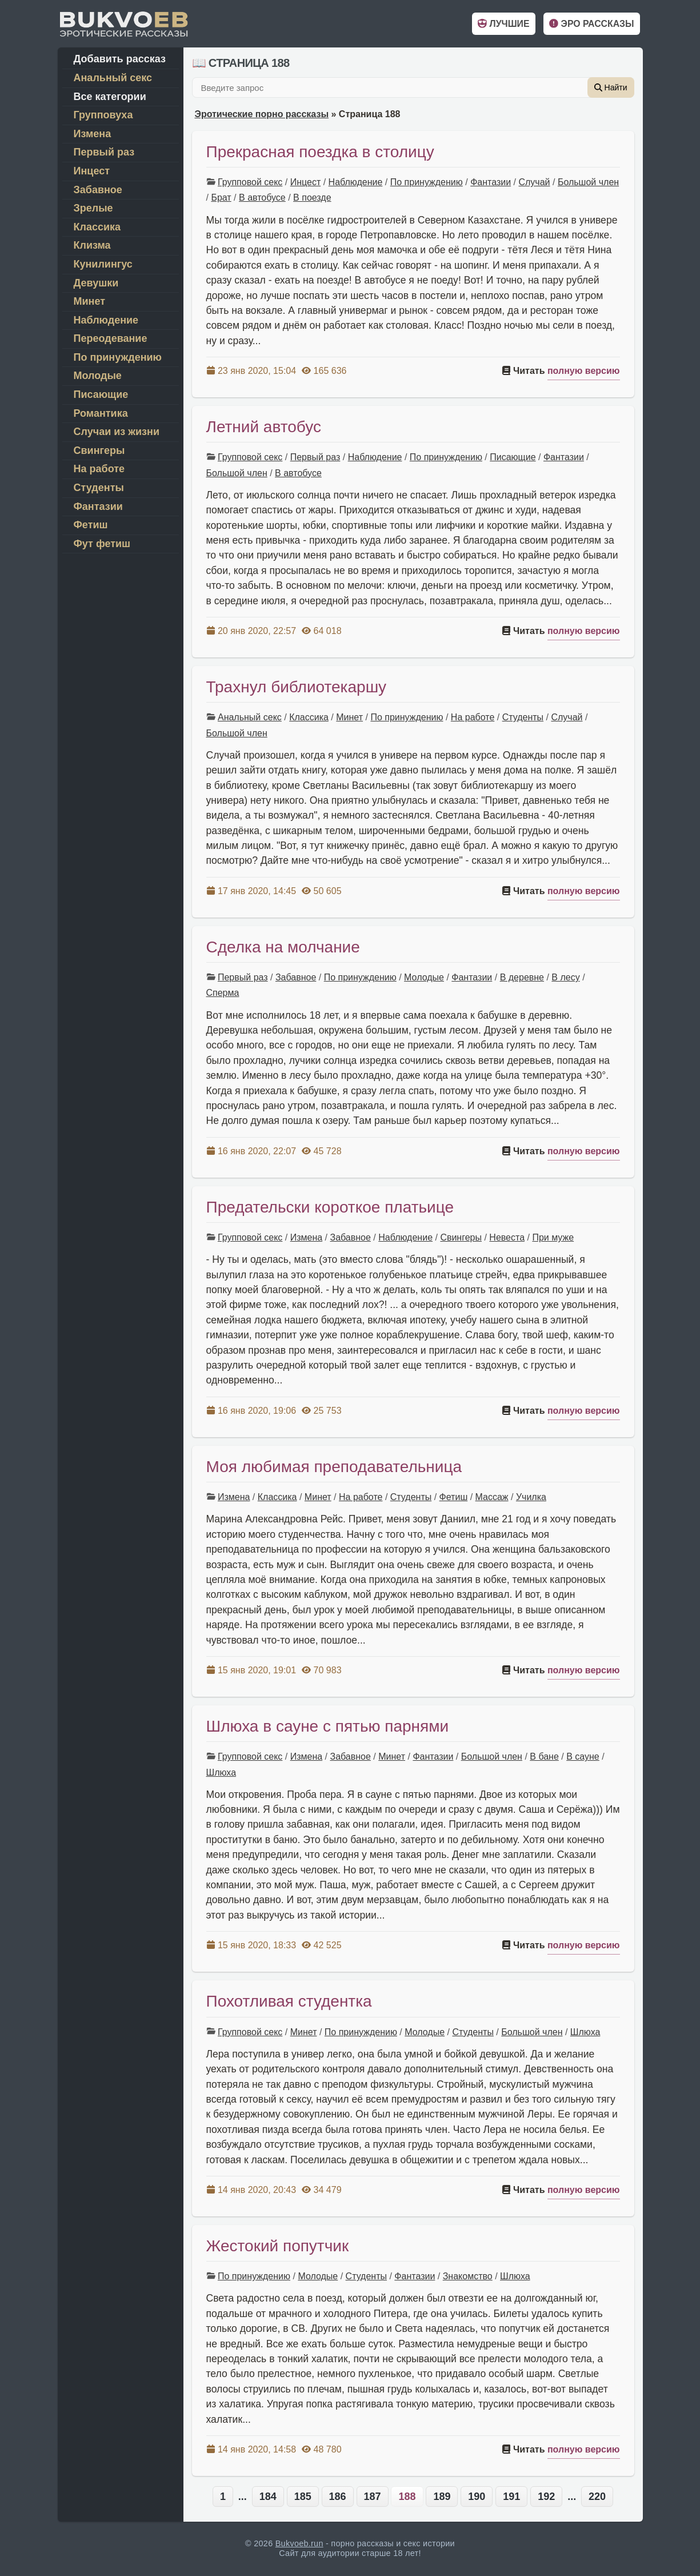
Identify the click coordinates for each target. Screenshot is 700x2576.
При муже (553, 1237)
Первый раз (315, 457)
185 (302, 2496)
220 (597, 2496)
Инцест (305, 182)
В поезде (312, 197)
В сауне (582, 1756)
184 (268, 2496)
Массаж (492, 1497)
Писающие (512, 457)
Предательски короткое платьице (330, 1207)
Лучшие (503, 24)
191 (511, 2496)
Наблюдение (356, 182)
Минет (349, 717)
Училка (531, 1497)
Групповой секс (250, 182)
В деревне (522, 977)
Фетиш (453, 1497)
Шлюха (221, 1772)
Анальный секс (250, 717)
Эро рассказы (591, 24)
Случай (534, 182)
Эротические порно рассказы (262, 114)
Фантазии (490, 182)
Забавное (295, 977)
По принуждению (426, 182)
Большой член (588, 182)
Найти (610, 87)
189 (441, 2496)
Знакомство (468, 2276)
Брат (221, 197)
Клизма (92, 245)
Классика (309, 717)
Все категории (110, 96)
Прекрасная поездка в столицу (320, 152)
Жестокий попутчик (277, 2246)
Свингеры (461, 1237)
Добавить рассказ (120, 59)
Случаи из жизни (116, 431)
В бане (544, 1756)
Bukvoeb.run (299, 2543)
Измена (306, 1237)
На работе (472, 717)
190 (476, 2496)
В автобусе (262, 197)
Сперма (222, 993)
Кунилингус (103, 264)
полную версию (583, 371)
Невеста (507, 1237)
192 (546, 2496)
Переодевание (110, 338)
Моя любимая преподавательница (334, 1467)
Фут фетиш (102, 543)
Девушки (96, 283)
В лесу (565, 977)
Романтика (101, 413)
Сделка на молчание (283, 947)
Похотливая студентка (289, 2001)
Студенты (522, 717)
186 (337, 2496)
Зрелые (93, 208)
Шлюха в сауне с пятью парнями (327, 1726)
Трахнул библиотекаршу (296, 687)
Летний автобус (263, 427)
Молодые (424, 977)
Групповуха (103, 115)
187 (372, 2496)
